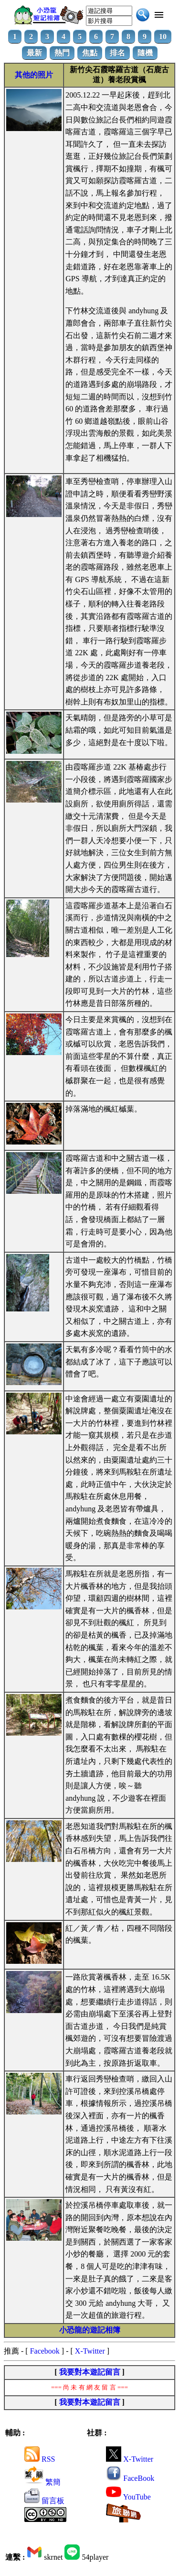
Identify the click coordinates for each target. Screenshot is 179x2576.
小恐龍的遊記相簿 (89, 2330)
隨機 (145, 53)
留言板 (44, 2501)
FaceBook (130, 2478)
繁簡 (42, 2482)
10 (163, 37)
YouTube (128, 2497)
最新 (34, 53)
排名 (117, 53)
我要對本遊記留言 (89, 2372)
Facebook (45, 2351)
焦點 (89, 53)
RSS (39, 2459)
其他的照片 (34, 75)
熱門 (62, 53)
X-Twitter (90, 2351)
